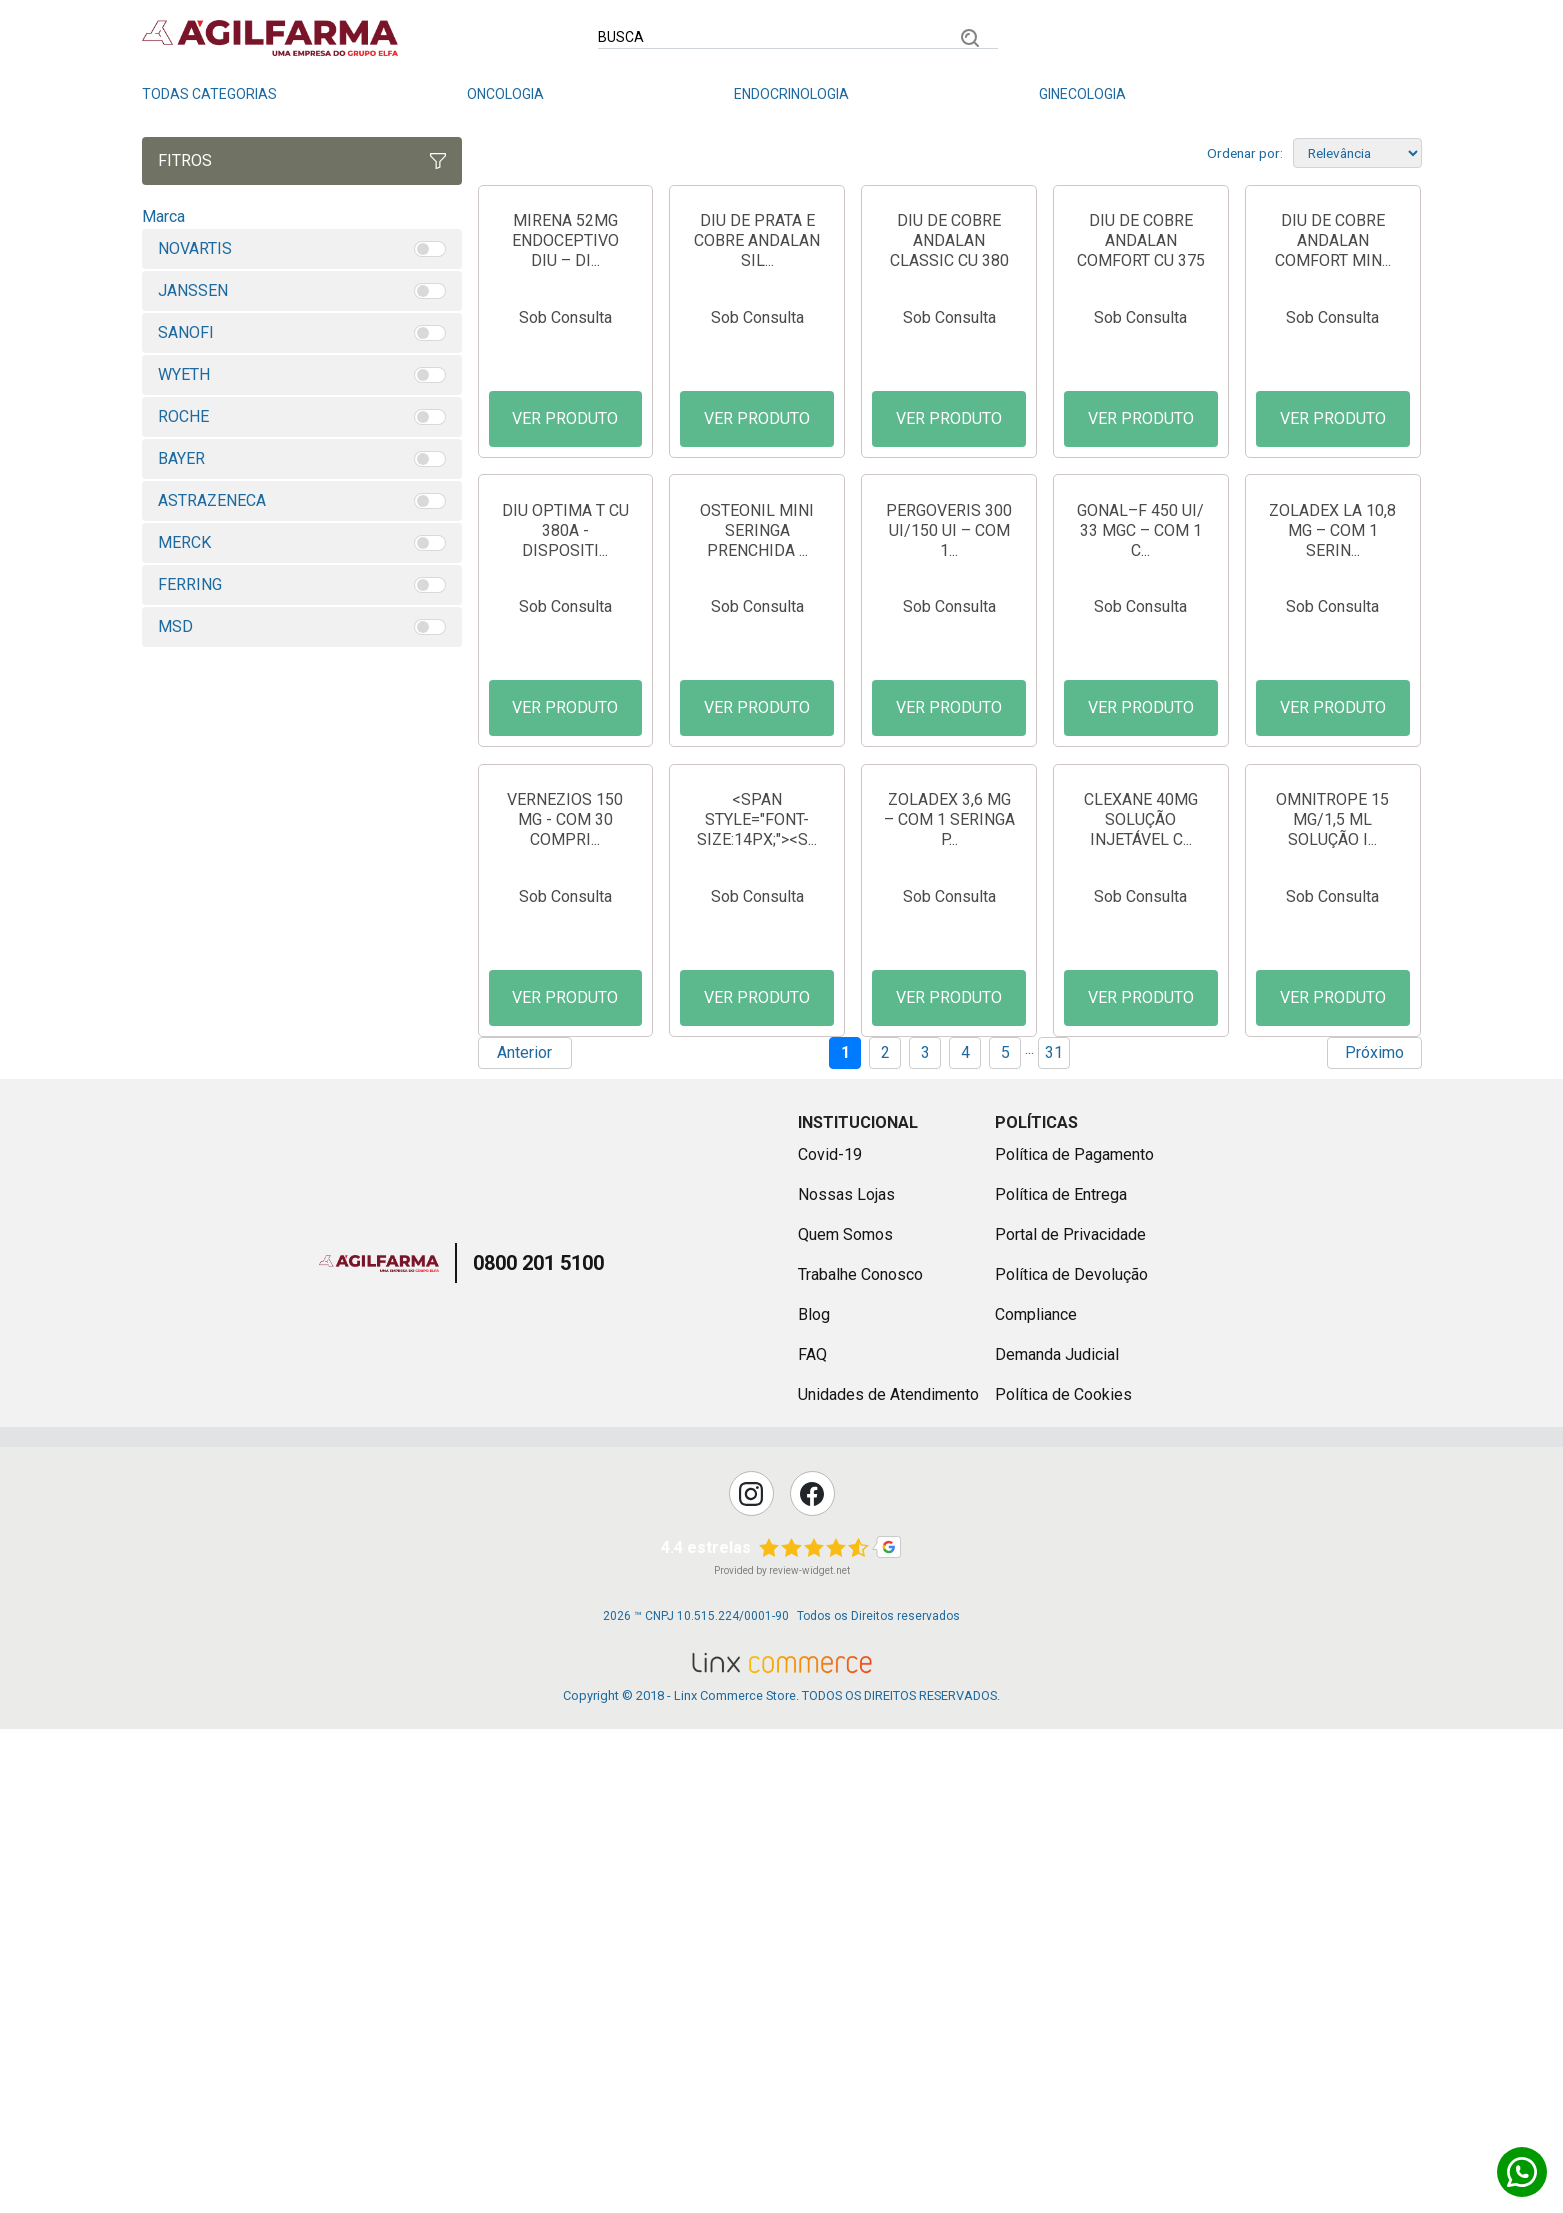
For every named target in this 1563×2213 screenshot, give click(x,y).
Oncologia (505, 94)
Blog (814, 1799)
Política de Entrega (1061, 1679)
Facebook (812, 1978)
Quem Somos (845, 1719)
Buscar (970, 38)
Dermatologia (1369, 94)
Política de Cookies (1063, 1879)
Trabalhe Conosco (860, 1759)
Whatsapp (1522, 2172)
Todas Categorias (209, 94)
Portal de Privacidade (1070, 1719)
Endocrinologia (791, 94)
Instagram (751, 1978)
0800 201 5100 (538, 1748)
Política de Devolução (1071, 1759)
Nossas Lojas (846, 1679)
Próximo (1374, 1537)
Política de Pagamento (1074, 1639)
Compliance (1036, 1799)
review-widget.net (809, 2055)
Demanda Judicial (1057, 1839)
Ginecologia (1082, 94)
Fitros (302, 160)
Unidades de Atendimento (888, 1879)
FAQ (812, 1839)
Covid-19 (830, 1639)
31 (1054, 1537)
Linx (270, 38)
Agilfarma (379, 1748)
